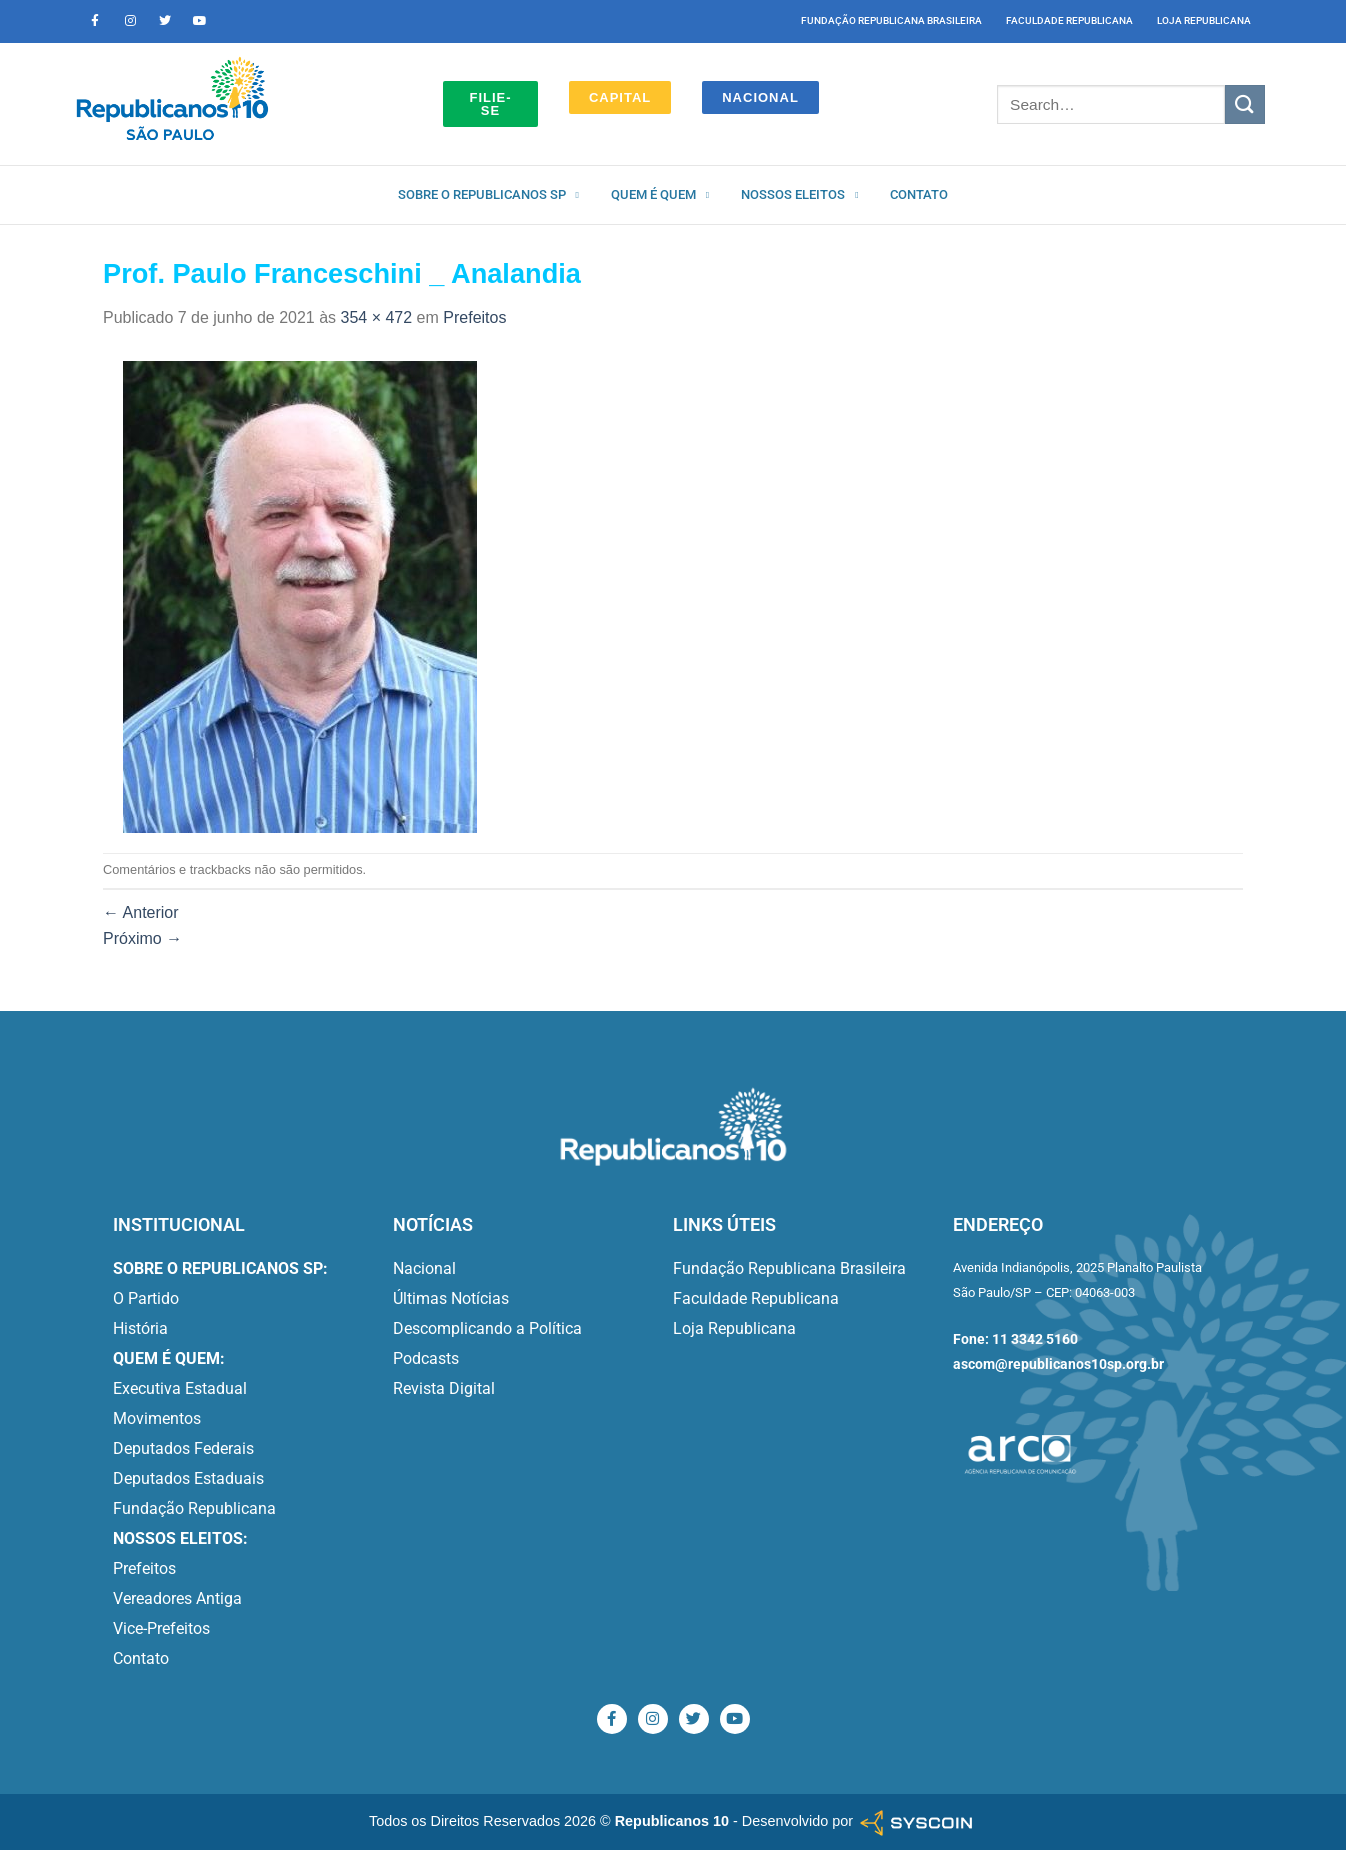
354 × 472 (377, 317)
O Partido (146, 1298)
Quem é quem (660, 195)
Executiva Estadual (180, 1388)
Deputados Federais (183, 1448)
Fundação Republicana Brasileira (891, 20)
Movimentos (157, 1418)
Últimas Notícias (451, 1298)
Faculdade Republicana (1069, 20)
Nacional (424, 1268)
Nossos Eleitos (799, 195)
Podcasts (426, 1358)
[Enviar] (1245, 104)
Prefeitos (474, 317)
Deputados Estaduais (188, 1478)
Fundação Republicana (194, 1508)
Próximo (142, 938)
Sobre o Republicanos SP (488, 195)
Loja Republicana (1204, 20)
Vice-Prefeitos (161, 1628)
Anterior (141, 912)
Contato (919, 194)
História (140, 1328)
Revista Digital (444, 1388)
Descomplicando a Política (487, 1328)
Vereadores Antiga (177, 1598)
